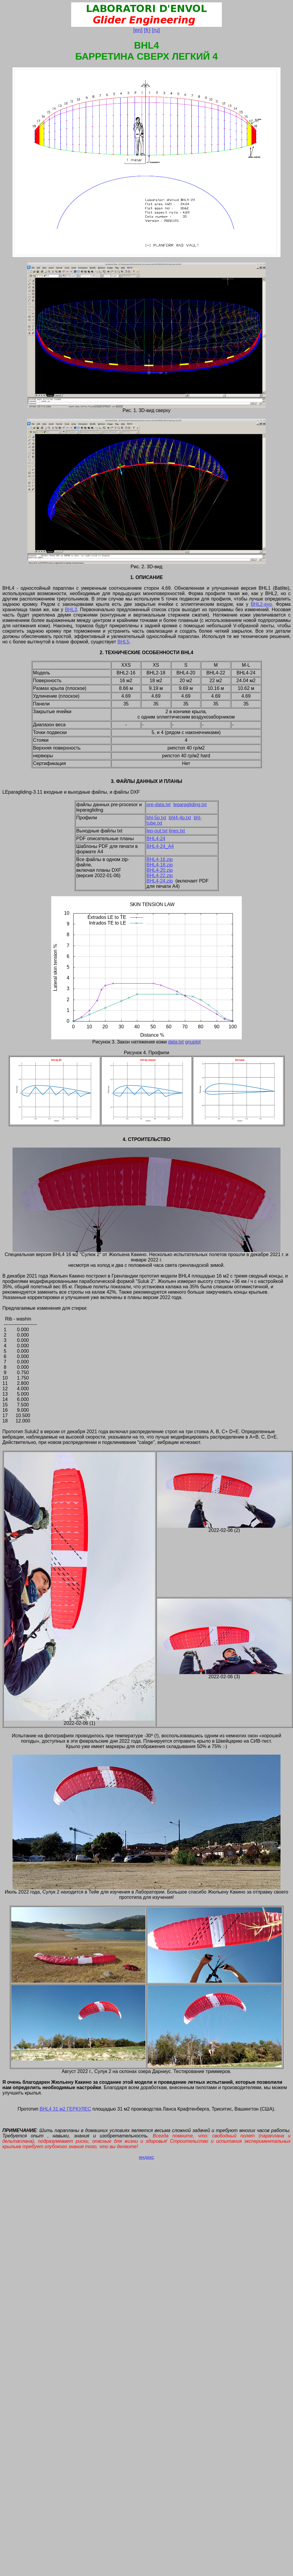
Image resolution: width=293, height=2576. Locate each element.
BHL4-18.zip (159, 864)
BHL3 (71, 609)
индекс (146, 2157)
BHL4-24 (155, 838)
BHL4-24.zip (159, 880)
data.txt (175, 1041)
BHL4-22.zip (159, 875)
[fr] (147, 30)
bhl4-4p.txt (180, 817)
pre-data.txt (158, 804)
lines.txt (177, 830)
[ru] (156, 30)
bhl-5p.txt (156, 817)
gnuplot (193, 1041)
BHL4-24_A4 (160, 846)
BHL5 (123, 641)
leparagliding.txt (190, 804)
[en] (137, 30)
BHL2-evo (261, 604)
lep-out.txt (156, 830)
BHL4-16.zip (159, 859)
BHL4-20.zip (159, 870)
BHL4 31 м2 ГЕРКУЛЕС (65, 2108)
